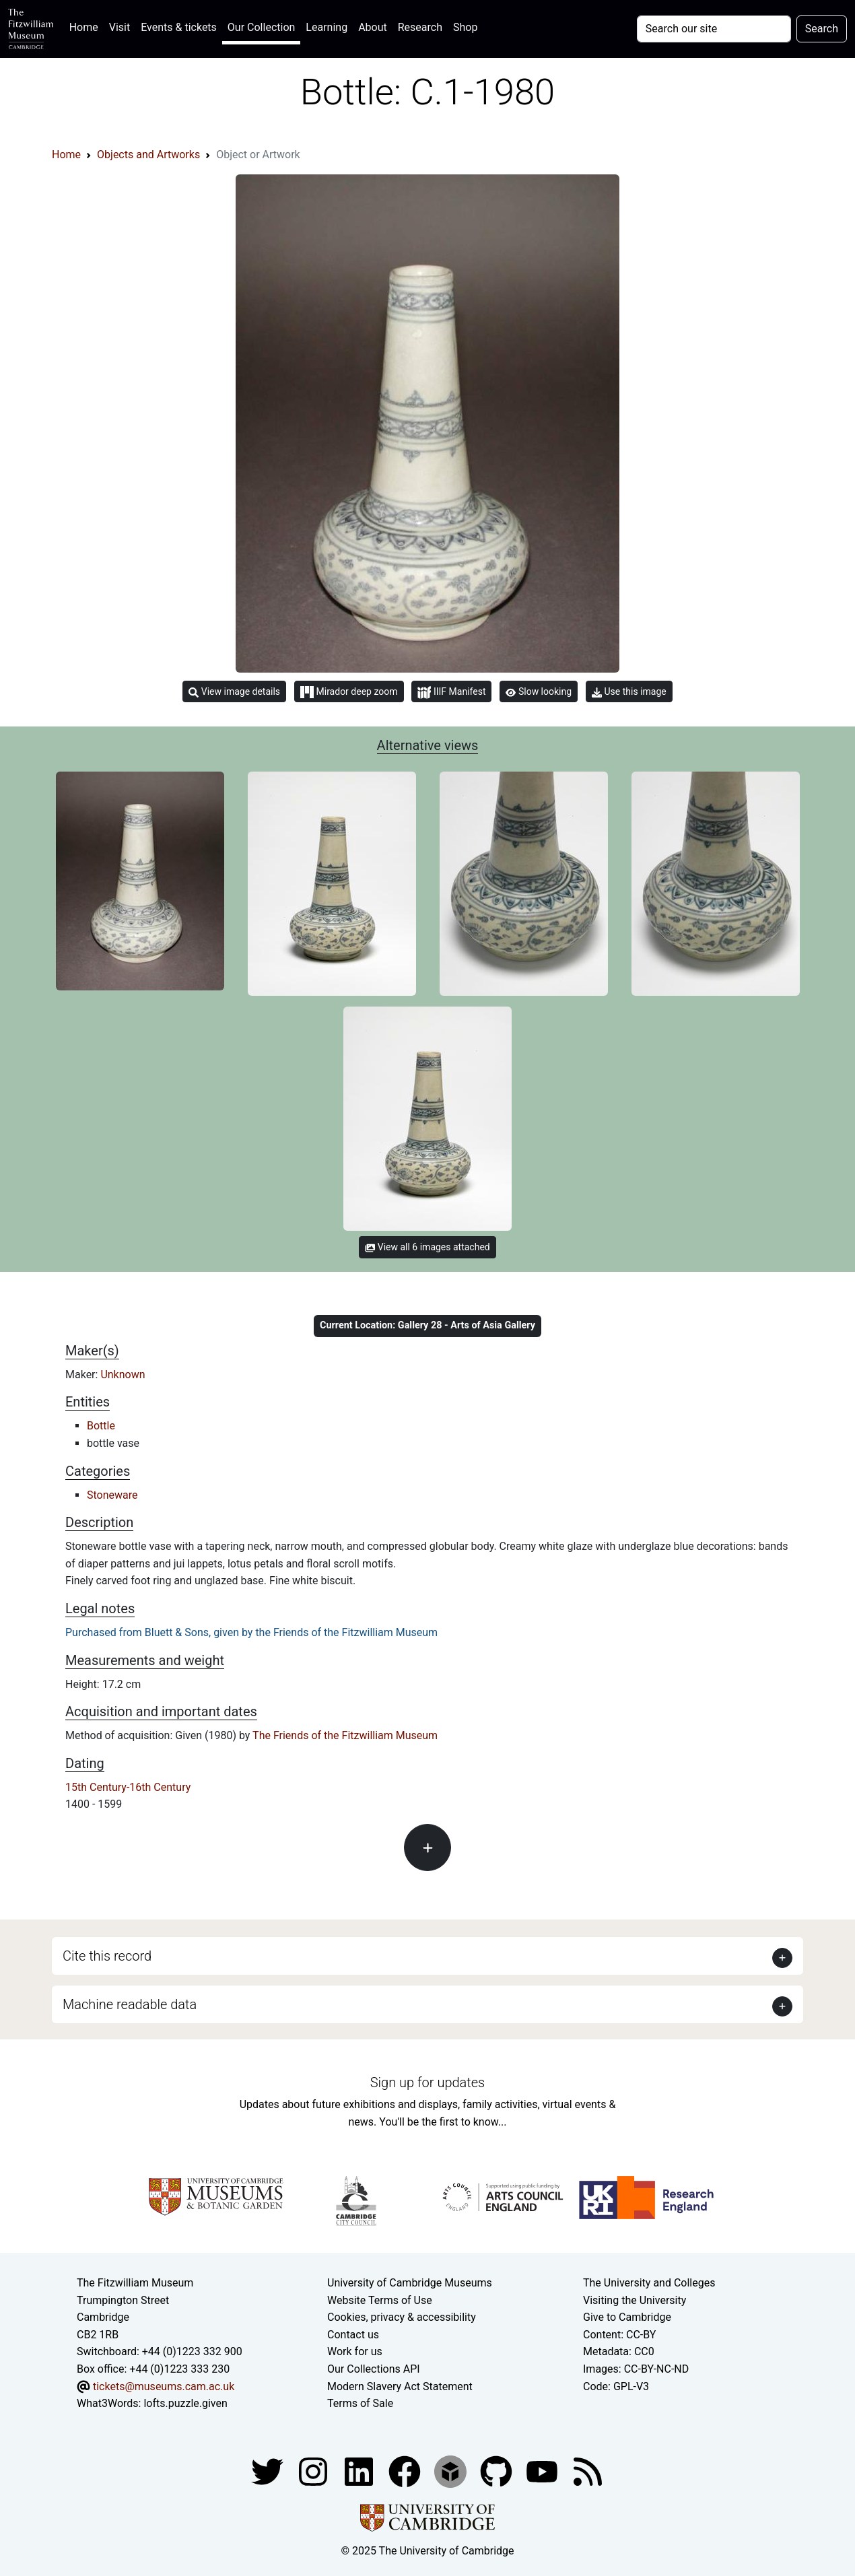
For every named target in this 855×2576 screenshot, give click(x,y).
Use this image (629, 692)
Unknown (122, 1374)
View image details (234, 692)
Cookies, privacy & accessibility (401, 2317)
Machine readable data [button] (130, 2004)
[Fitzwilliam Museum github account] (497, 2470)
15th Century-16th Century (128, 1787)
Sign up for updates (427, 2082)
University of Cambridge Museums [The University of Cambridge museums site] (409, 2282)
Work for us (354, 2351)
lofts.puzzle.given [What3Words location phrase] (185, 2403)
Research (420, 27)
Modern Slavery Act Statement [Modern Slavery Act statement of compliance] (400, 2386)
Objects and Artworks (148, 154)
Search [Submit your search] (821, 28)
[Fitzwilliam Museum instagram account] (314, 2470)
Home (86, 26)
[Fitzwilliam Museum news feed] (587, 2470)
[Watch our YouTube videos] (543, 2470)
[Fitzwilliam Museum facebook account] (360, 2470)
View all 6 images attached (427, 1247)
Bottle (101, 1425)
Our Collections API (373, 2369)
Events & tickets (179, 27)
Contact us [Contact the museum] (353, 2334)
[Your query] (714, 28)
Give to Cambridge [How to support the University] (627, 2317)
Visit (119, 27)
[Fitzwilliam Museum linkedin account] (406, 2470)
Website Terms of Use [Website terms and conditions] (379, 2300)
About (372, 27)
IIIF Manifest (451, 692)
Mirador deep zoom (348, 692)
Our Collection (261, 27)
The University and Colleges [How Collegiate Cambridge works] (649, 2282)
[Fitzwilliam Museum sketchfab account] (452, 2470)
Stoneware (112, 1495)
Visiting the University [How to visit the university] (634, 2300)
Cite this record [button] (107, 1956)
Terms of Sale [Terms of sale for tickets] (360, 2403)
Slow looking (539, 691)
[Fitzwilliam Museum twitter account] (269, 2470)
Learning (326, 27)
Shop (465, 27)
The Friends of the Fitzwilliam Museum (345, 1735)
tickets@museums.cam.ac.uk (163, 2386)
